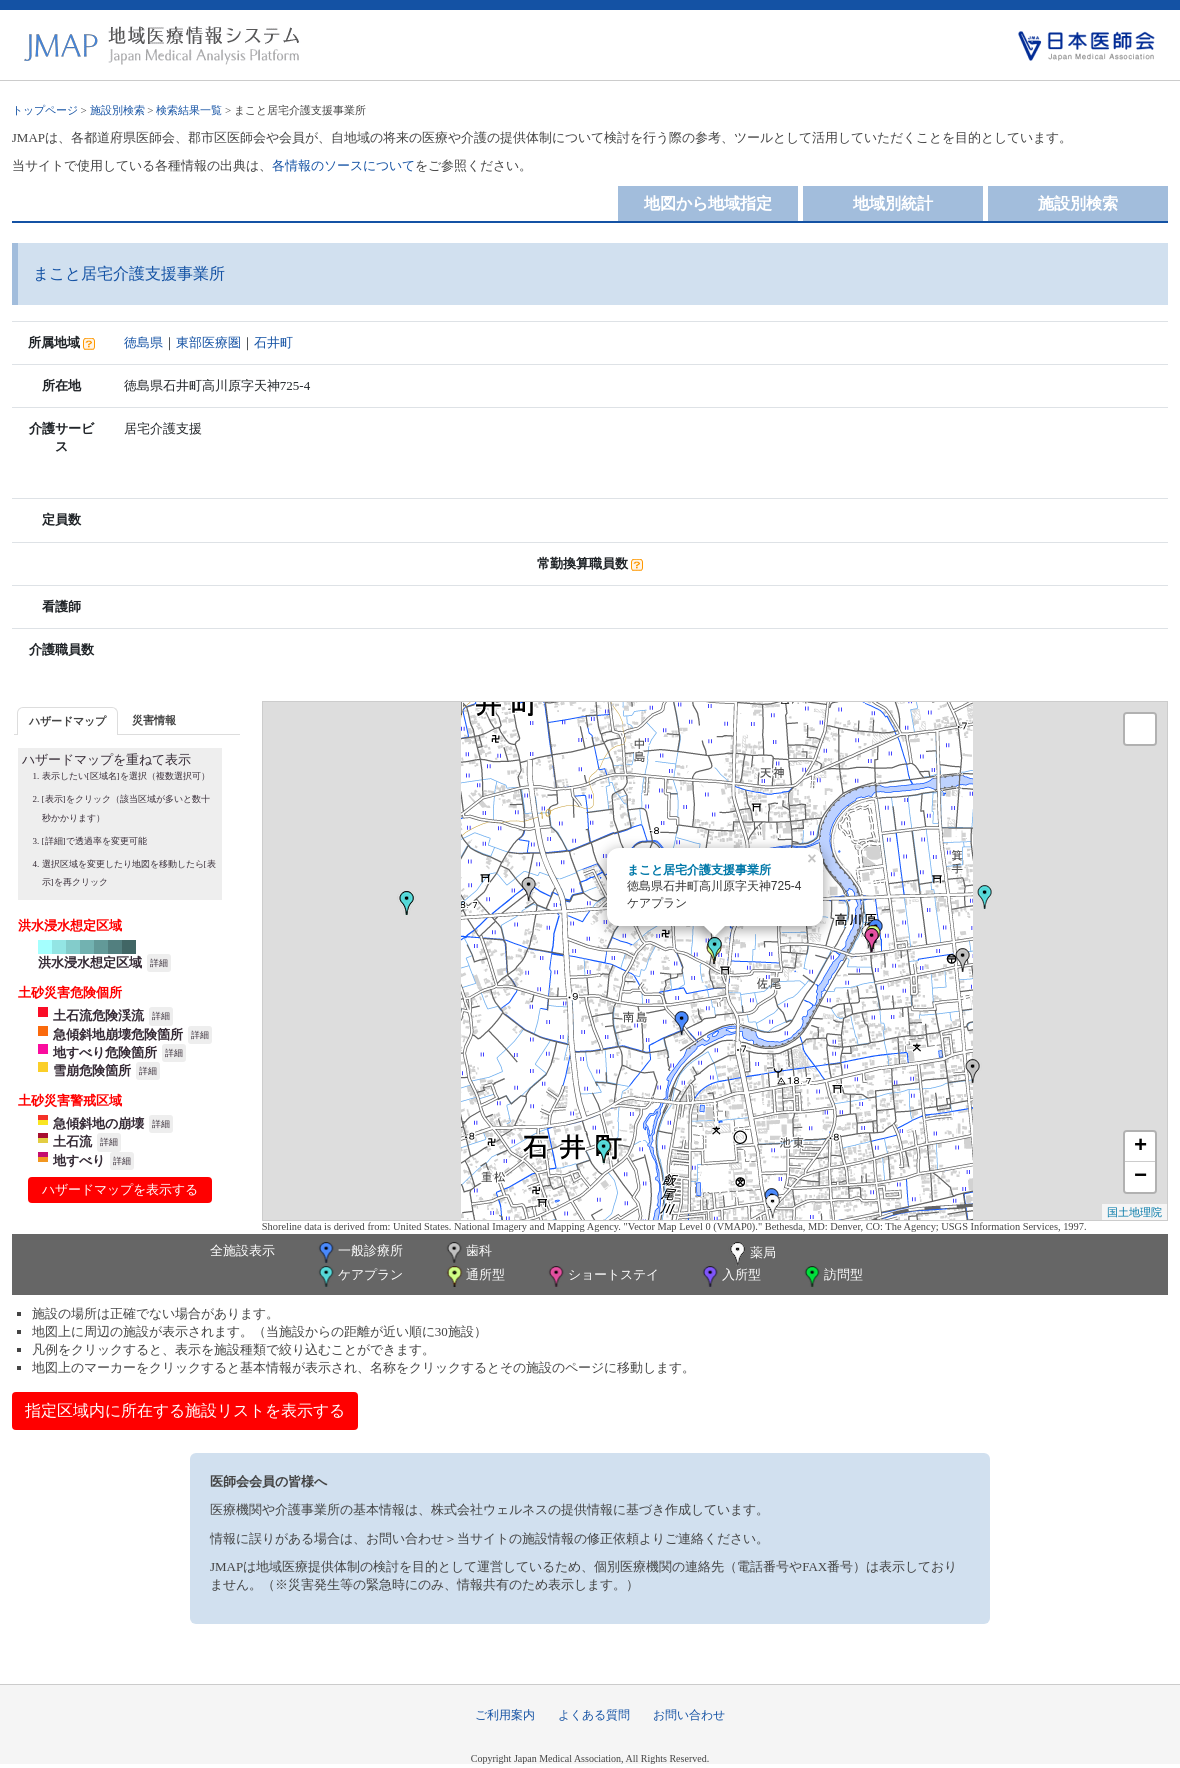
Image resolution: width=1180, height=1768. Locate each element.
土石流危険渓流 (98, 1015)
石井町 (273, 342)
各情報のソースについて (343, 165)
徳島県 (143, 342)
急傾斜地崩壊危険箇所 (118, 1034)
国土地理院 (1134, 1212)
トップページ (45, 110)
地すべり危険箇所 (105, 1052)
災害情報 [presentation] (154, 720)
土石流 (72, 1141)
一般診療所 (359, 1252)
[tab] (67, 720)
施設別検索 (117, 110)
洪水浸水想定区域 (90, 962)
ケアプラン (359, 1276)
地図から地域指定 (708, 203)
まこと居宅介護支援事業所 (699, 870)
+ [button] (1140, 1147)
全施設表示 (242, 1250)
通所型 (474, 1276)
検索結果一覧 (189, 110)
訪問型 (832, 1276)
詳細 (159, 963)
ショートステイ (602, 1276)
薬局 (751, 1254)
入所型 (730, 1276)
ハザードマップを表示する (120, 1189)
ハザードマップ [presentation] (67, 721)
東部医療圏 (208, 342)
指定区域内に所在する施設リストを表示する (185, 1410)
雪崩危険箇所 (92, 1070)
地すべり (79, 1160)
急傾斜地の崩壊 (98, 1123)
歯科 (467, 1252)
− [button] (1140, 1177)
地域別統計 (893, 203)
